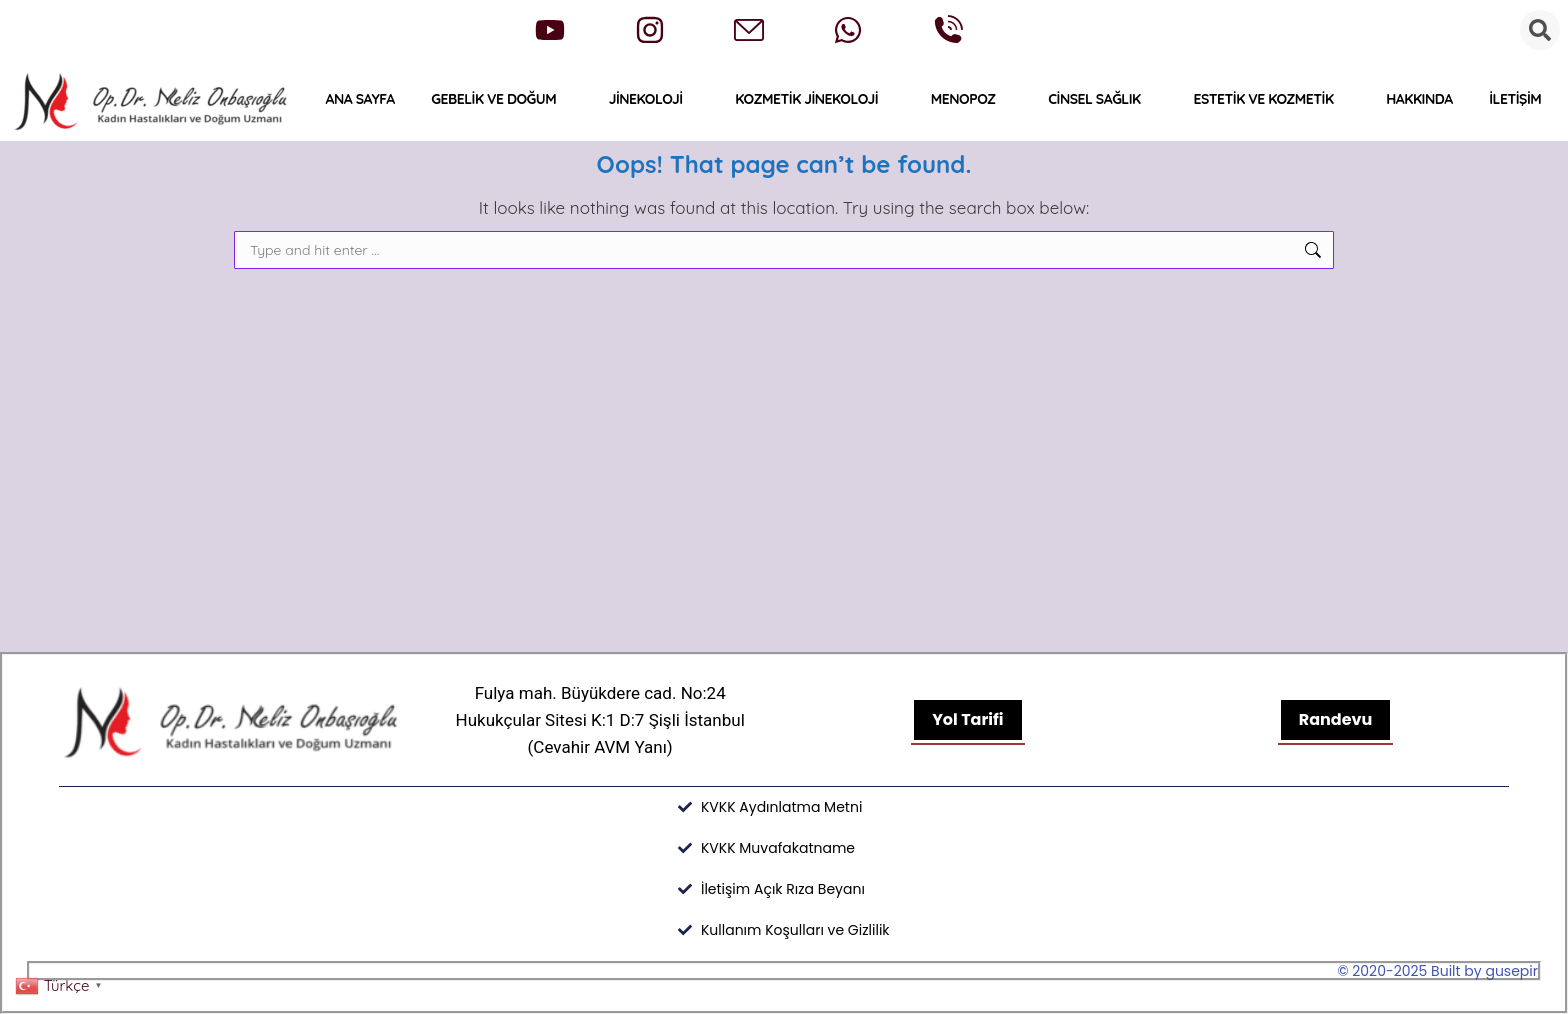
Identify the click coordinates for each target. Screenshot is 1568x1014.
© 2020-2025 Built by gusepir (1437, 971)
